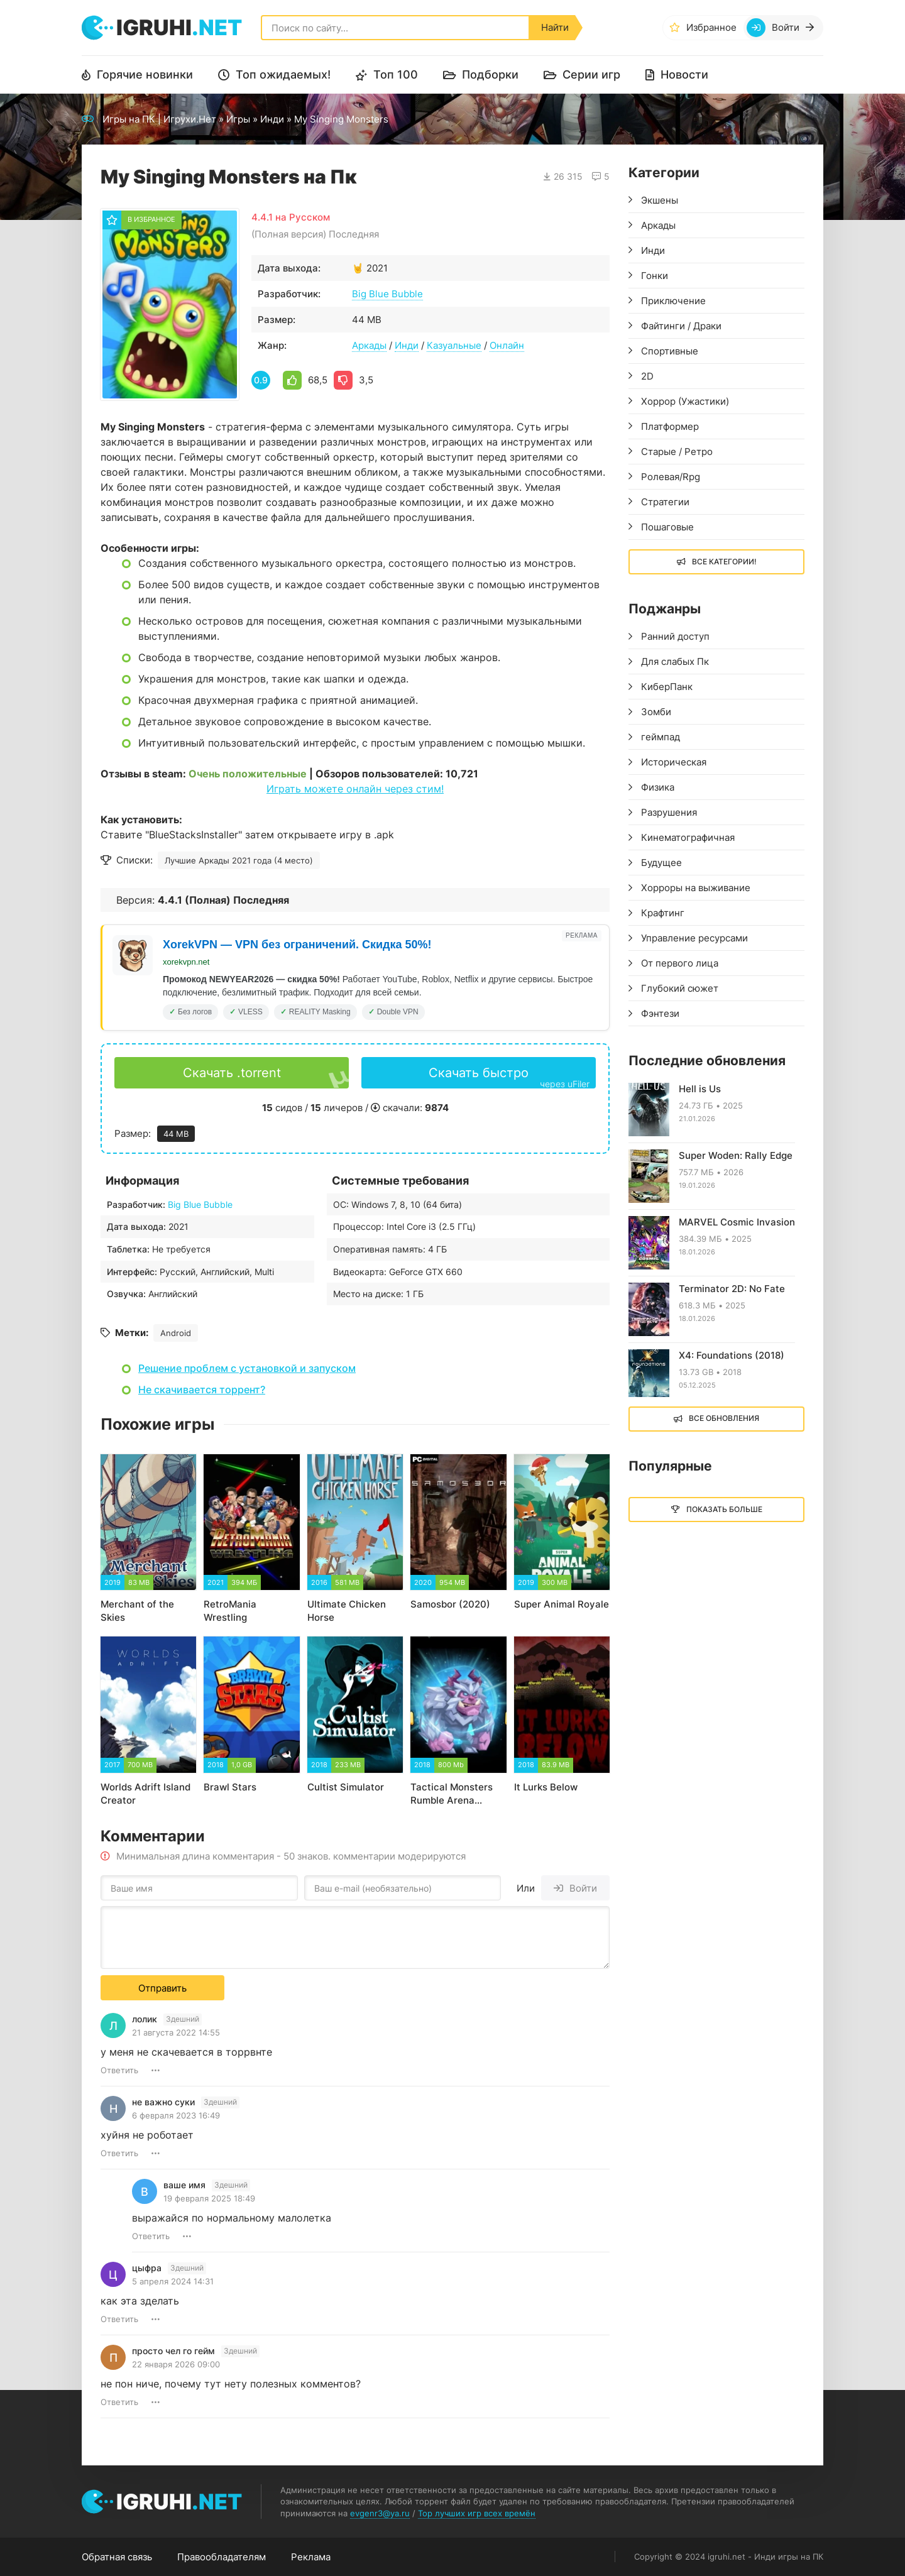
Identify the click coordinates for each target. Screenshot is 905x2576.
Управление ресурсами (694, 938)
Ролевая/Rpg (670, 477)
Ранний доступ (675, 636)
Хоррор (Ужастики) (685, 401)
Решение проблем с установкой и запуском (247, 1368)
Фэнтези (660, 1013)
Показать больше (724, 1509)
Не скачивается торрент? (201, 1389)
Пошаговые (667, 527)
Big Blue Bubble (387, 294)
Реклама (311, 2557)
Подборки (490, 74)
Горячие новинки (145, 74)
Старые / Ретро (677, 452)
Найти (555, 27)
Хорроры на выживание (695, 888)
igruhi (179, 27)
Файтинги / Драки (681, 326)
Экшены (659, 200)
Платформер (670, 426)
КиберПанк (667, 687)
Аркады (369, 345)
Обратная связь (117, 2557)
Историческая (673, 762)
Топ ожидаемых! (283, 74)
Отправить (162, 1988)
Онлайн (507, 345)
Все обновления (724, 1418)
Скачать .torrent (232, 1072)
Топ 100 (395, 74)
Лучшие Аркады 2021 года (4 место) (239, 860)
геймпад (660, 737)
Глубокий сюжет (679, 988)
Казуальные (454, 345)
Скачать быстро (509, 1076)
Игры (238, 119)
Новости (684, 74)
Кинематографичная (688, 837)
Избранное (711, 27)
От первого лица (679, 963)
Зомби (656, 712)
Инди (272, 119)
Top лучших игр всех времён (476, 2513)
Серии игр (591, 74)
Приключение (673, 301)
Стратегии (665, 502)
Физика (657, 787)
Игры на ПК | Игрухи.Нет (159, 119)
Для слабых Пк (675, 661)
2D (647, 376)
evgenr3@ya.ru (380, 2513)
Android (175, 1333)
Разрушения (669, 812)
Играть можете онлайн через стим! (355, 788)
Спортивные (669, 351)
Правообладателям (221, 2557)
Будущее (661, 863)
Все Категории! (724, 561)
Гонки (654, 276)
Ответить (119, 2070)
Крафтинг (662, 913)
